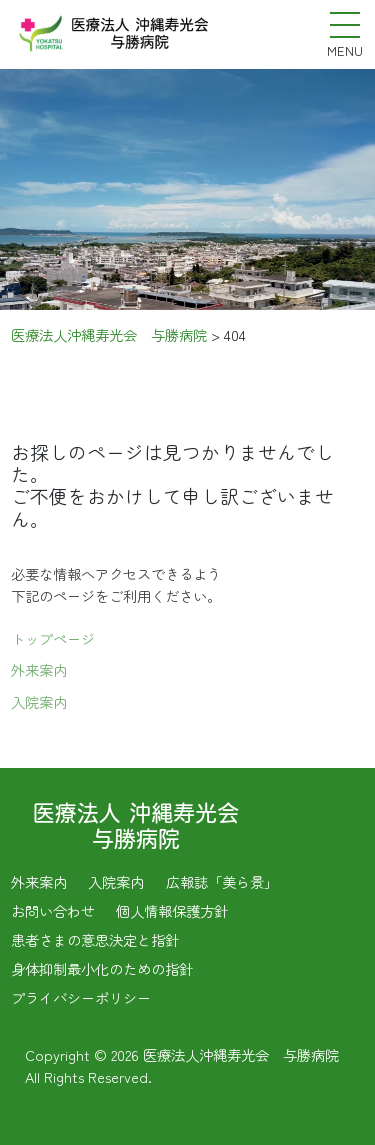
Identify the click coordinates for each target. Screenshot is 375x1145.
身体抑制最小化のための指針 (102, 968)
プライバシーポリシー (81, 997)
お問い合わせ (53, 910)
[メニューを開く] (345, 25)
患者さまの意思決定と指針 (95, 939)
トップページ (53, 640)
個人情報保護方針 (172, 910)
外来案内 (39, 672)
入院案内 (39, 704)
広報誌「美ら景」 (222, 881)
